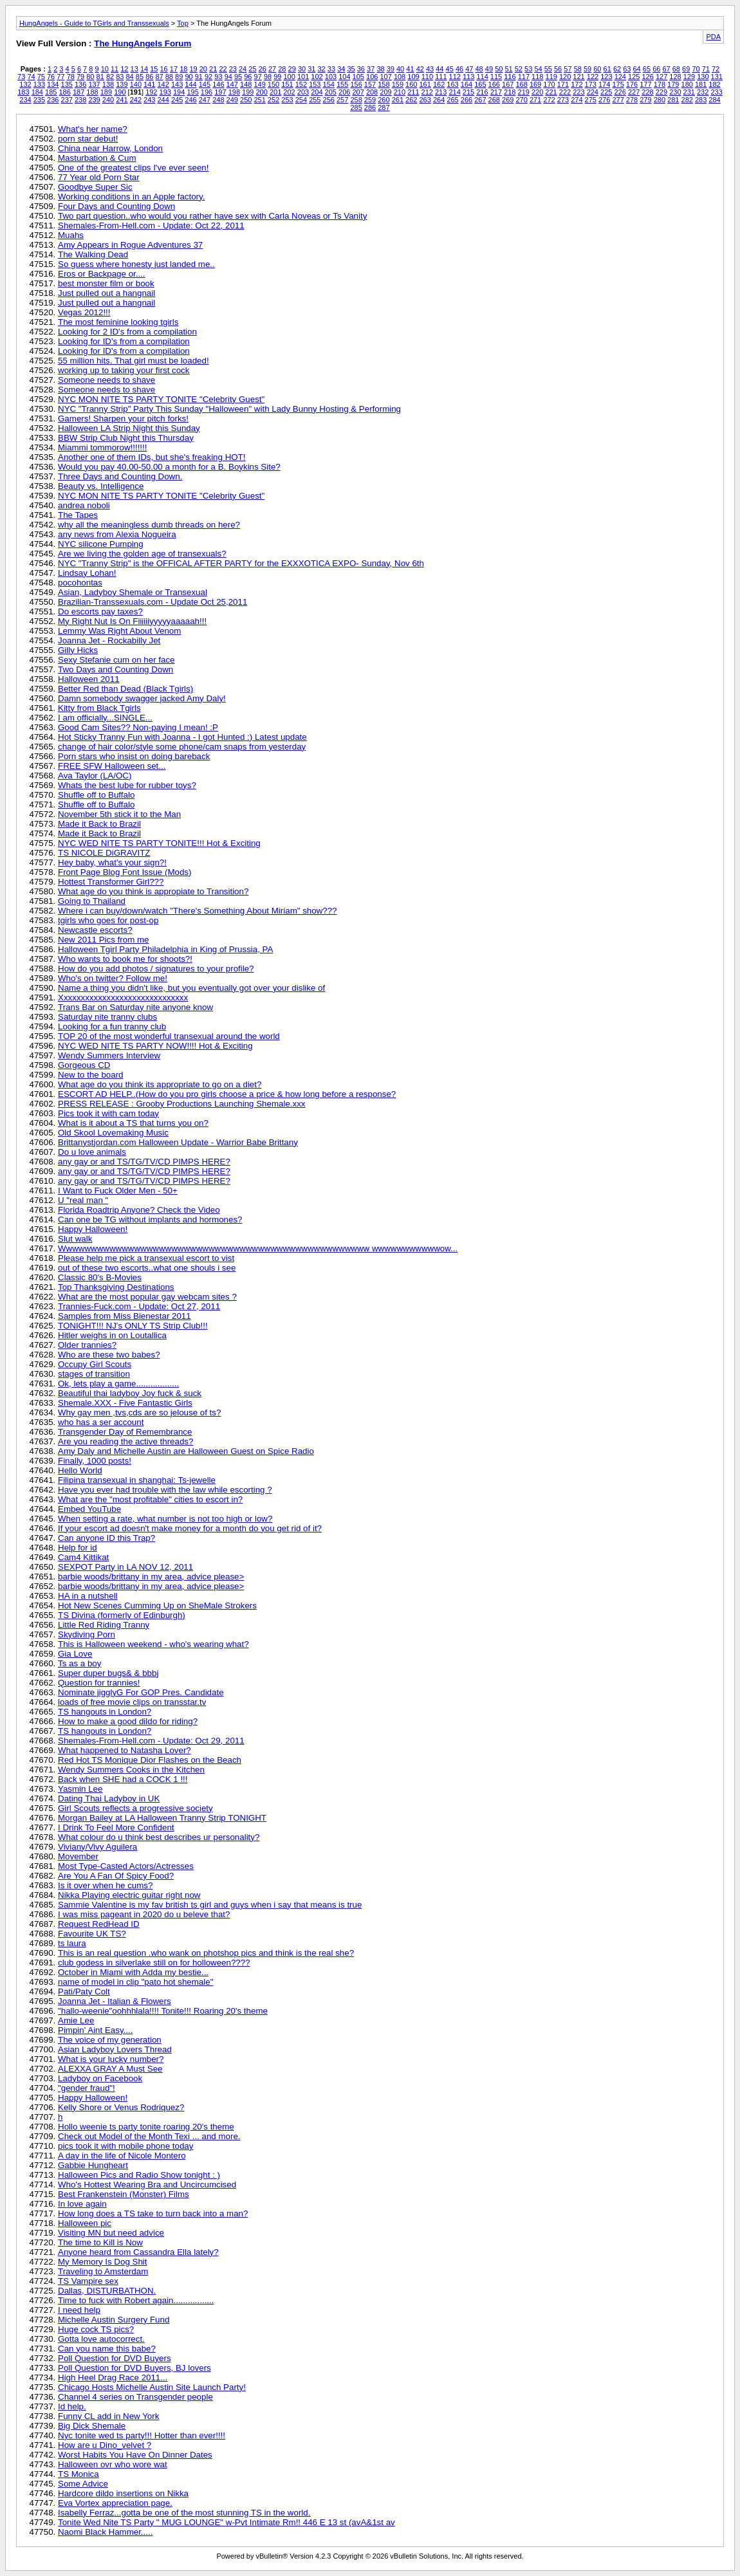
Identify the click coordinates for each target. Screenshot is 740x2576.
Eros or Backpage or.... (101, 274)
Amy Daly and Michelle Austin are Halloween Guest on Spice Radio (186, 1451)
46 (459, 69)
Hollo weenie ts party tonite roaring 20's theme (146, 2126)
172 (576, 84)
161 (425, 84)
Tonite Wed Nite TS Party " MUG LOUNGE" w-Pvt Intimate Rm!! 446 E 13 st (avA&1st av (226, 2522)
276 (604, 100)
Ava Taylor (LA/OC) (94, 775)
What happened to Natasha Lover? (124, 1750)
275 (591, 100)
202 (289, 92)
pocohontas (80, 582)
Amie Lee (76, 2020)
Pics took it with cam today (108, 1113)
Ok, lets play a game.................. (118, 1383)
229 (661, 92)
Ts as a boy (79, 1663)
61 (607, 69)
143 (177, 84)
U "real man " (83, 1200)
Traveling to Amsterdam (103, 2271)
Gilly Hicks (78, 650)
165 (480, 84)
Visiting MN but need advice (111, 2233)
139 (121, 84)
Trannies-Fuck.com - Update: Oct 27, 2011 (139, 1306)
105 (358, 76)
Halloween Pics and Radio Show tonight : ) (139, 2175)
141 (149, 84)
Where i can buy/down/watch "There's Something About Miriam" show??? (197, 910)
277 (618, 100)
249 (232, 100)
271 (535, 100)
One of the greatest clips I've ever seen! (133, 167)
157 (370, 84)
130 (702, 76)
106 (372, 76)
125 (634, 76)
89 (179, 76)
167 (507, 84)
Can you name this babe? (107, 2348)
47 (469, 69)
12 (124, 69)
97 (258, 76)
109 (413, 76)
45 (450, 69)
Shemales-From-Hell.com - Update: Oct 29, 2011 (151, 1740)
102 (316, 76)
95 (238, 76)
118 (537, 76)
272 (549, 100)
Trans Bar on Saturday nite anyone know (135, 1007)
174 (604, 84)
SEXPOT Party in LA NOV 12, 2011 (125, 1567)
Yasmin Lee (80, 1789)
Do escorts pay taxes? (100, 611)
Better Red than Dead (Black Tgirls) (125, 689)
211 (413, 92)
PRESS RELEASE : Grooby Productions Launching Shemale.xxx (182, 1104)
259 (370, 100)
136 (80, 84)
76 (51, 76)
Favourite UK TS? (92, 1933)
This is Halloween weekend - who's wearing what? (153, 1644)
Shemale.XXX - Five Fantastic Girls (125, 1403)
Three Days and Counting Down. (120, 476)
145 (204, 84)
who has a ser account (100, 1422)
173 (591, 84)
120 (565, 76)
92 (208, 76)
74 (31, 76)
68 (676, 69)
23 (233, 69)
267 (480, 100)
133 (39, 84)
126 (647, 76)
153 (314, 84)
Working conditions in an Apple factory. (131, 196)
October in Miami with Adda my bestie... (133, 1972)
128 (675, 76)
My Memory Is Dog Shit (102, 2262)
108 (399, 76)
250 (246, 100)
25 (252, 69)
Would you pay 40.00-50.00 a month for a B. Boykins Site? (169, 467)
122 (592, 76)
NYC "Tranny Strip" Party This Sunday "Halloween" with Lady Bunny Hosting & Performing (229, 409)
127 (661, 76)
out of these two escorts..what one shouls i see (147, 1268)
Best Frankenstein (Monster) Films (123, 2194)
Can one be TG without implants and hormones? (150, 1219)
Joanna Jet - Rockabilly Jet (109, 640)
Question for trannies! (99, 1683)
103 (331, 76)
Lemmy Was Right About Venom (119, 631)
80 (90, 76)
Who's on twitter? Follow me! (112, 978)
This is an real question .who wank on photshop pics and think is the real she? (206, 1953)
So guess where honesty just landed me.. (136, 264)
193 (165, 92)
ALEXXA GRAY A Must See (110, 2069)
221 (551, 92)
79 (80, 76)
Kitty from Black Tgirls (99, 708)
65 (647, 69)
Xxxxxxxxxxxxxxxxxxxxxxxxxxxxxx (123, 997)
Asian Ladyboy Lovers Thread (115, 2049)
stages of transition (94, 1374)
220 (537, 92)
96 (248, 76)
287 (383, 107)
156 (356, 84)
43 (430, 69)
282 (687, 100)
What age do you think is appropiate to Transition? (153, 891)
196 (206, 92)
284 (714, 100)
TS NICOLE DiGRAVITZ (104, 853)
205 (331, 92)
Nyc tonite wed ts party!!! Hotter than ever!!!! (141, 2435)
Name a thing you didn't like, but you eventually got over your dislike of (191, 988)
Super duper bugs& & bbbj (108, 1673)
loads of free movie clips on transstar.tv (132, 1702)
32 (322, 69)
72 (715, 69)
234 (25, 100)
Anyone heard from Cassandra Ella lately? (138, 2252)
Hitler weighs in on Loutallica (112, 1335)
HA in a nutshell (88, 1596)
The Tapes (78, 515)
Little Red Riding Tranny (103, 1625)
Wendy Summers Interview (109, 1055)
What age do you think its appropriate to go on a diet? (159, 1084)
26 (262, 69)
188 (92, 92)
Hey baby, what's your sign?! (112, 862)
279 (645, 100)
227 (634, 92)
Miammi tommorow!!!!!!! (102, 447)
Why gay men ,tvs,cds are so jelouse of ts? (139, 1412)
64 (637, 69)
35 (351, 69)
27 (272, 69)
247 (204, 100)
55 (548, 69)
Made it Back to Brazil (99, 824)
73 (21, 76)
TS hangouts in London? (104, 1711)
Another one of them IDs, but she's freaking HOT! (151, 457)
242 (136, 100)
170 (549, 84)
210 (399, 92)
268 (494, 100)
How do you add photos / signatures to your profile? (156, 968)
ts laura (72, 1943)
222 (565, 92)
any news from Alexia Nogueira (117, 534)
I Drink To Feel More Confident (116, 1827)
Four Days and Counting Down (116, 206)
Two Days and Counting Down (115, 669)
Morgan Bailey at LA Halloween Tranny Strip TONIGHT (162, 1818)
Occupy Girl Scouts (94, 1364)
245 (177, 100)
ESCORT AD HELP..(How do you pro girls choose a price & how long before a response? (227, 1094)
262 (411, 100)
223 (578, 92)
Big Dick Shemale (91, 2426)
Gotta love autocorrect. (101, 2339)
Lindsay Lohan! (87, 573)
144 (190, 84)
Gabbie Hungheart (93, 2165)
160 (411, 84)
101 (303, 76)
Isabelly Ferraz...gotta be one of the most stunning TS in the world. (184, 2512)
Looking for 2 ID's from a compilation (127, 331)
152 (301, 84)
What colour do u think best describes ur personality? (158, 1837)
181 (701, 84)
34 (341, 69)
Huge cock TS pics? (96, 2329)
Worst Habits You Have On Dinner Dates (135, 2455)
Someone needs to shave (106, 380)
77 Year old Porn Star (99, 177)
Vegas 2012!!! (84, 312)
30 (302, 69)
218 (509, 92)
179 (673, 84)
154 (329, 84)
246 (190, 100)
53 (528, 69)
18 (183, 69)
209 (385, 92)
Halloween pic (84, 2223)
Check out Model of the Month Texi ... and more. (149, 2136)
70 (695, 69)
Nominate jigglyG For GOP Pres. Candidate (141, 1692)
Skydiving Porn (86, 1634)
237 (67, 100)
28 (282, 69)
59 (587, 69)
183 (23, 92)
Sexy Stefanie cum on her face (116, 660)
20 (203, 69)
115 (496, 76)
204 (316, 92)
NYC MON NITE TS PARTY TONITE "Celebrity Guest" (161, 399)
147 (232, 84)
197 (220, 92)
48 (479, 69)
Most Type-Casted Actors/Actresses (126, 1866)
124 (620, 76)
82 (110, 76)
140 (136, 84)
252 (273, 100)
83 (120, 76)
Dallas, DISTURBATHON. (107, 2290)
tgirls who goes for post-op (108, 920)
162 (439, 84)
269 (507, 100)
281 (673, 100)
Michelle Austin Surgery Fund (113, 2319)
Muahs (71, 235)
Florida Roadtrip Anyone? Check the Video (139, 1210)
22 (223, 69)
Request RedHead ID (99, 1924)
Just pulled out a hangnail (106, 293)
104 (344, 76)
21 (213, 69)
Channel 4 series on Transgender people (135, 2397)
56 (558, 69)
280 (659, 100)
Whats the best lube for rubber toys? (127, 785)
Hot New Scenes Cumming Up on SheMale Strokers (157, 1605)
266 (466, 100)
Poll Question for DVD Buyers (114, 2358)
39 (390, 69)
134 (53, 84)
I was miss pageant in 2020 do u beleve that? (144, 1914)
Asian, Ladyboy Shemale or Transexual (132, 592)
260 (383, 100)
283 (701, 100)
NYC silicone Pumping (100, 544)
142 (163, 84)
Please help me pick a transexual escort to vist (146, 1258)
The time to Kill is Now (100, 2242)
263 (425, 100)
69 (686, 69)
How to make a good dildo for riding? (128, 1721)
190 (119, 92)
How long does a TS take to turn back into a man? (153, 2213)
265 (452, 100)
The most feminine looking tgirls (118, 322)
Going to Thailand (91, 901)
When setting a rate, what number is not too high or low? (165, 1518)
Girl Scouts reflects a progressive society (135, 1808)
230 (675, 92)
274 (576, 100)
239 (94, 100)
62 (617, 69)
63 (627, 69)
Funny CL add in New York (108, 2416)
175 (618, 84)
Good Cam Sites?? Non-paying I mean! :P (138, 727)
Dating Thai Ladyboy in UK (109, 1798)
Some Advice (83, 2484)
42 (420, 69)
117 (524, 76)
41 (410, 69)
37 (371, 69)
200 (262, 92)
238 (80, 100)
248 (218, 100)
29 (292, 69)
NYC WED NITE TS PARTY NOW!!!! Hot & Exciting (155, 1046)
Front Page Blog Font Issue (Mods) (124, 872)
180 (687, 84)
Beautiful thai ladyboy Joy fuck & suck (129, 1393)
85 (139, 76)
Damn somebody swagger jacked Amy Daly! (142, 698)
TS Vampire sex (88, 2281)
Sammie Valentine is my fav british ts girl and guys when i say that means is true (210, 1904)
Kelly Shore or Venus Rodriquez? (121, 2107)
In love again (82, 2204)
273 (563, 100)
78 (71, 76)
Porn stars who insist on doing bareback (134, 756)
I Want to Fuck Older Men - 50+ (118, 1190)
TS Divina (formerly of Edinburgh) (121, 1615)
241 (121, 100)
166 (494, 84)
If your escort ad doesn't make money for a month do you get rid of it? (190, 1528)
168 (521, 84)
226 (619, 92)
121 (578, 76)
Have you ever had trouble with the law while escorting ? (165, 1490)
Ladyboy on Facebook (100, 2078)
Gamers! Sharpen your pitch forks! (123, 418)
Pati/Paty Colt (84, 1991)
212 (427, 92)
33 (331, 69)
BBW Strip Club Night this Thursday (126, 438)
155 (342, 84)
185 (51, 92)
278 (632, 100)
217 (496, 92)
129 (689, 76)
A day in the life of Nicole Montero (122, 2155)
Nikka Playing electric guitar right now (129, 1895)
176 (632, 84)
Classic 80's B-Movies (100, 1277)
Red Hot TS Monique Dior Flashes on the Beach (149, 1760)
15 (154, 69)
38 (380, 69)
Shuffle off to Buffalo (96, 795)
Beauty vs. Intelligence (100, 486)
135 (67, 84)
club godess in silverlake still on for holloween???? (154, 1962)
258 (356, 100)
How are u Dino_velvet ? (104, 2445)
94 (228, 76)
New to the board (91, 1075)
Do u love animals (92, 1152)
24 (242, 69)
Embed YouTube (89, 1509)
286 (370, 107)
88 (169, 76)
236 (53, 100)
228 (647, 92)
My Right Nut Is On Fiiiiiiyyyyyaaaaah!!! (132, 621)
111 (441, 76)
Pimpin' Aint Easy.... (95, 2030)
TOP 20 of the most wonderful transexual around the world (169, 1036)
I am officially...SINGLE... (105, 717)
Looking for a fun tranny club (112, 1026)
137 (94, 84)
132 (25, 84)
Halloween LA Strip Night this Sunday (129, 428)
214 (454, 92)
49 (489, 69)
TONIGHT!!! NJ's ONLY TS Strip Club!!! (133, 1325)
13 (134, 69)
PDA (713, 37)
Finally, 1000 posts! (94, 1461)
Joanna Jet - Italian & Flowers (114, 2001)
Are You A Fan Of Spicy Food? (116, 1876)
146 (218, 84)
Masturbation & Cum (97, 158)
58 (578, 69)
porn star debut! (88, 138)
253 (287, 100)
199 (248, 92)
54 (538, 69)
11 (114, 69)
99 (277, 76)
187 (78, 92)
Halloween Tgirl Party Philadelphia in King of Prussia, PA (165, 949)
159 (397, 84)
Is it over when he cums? (105, 1885)
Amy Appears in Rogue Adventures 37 (130, 245)
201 (275, 92)
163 (452, 84)
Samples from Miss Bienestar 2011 (124, 1316)
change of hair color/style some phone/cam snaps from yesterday (182, 746)
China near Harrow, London (110, 148)
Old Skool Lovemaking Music (113, 1132)
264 (439, 100)
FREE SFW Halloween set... (111, 766)
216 (482, 92)
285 (356, 107)
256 (329, 100)
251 (259, 100)
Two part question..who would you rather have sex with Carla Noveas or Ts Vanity (212, 216)
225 (606, 92)
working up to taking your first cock (123, 370)
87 (159, 76)
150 (273, 84)
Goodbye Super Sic (95, 187)
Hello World (80, 1470)
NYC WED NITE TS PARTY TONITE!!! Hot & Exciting (159, 843)
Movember (78, 1856)
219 (524, 92)
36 (361, 69)
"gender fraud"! (86, 2088)
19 (193, 69)
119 (551, 76)
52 (519, 69)
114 (482, 76)
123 (606, 76)
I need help (79, 2310)
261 (397, 100)
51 (508, 69)
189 (106, 92)
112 (455, 76)
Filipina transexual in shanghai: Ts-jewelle (137, 1480)
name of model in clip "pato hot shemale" (135, 1982)
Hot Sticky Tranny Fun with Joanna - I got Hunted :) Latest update (182, 737)
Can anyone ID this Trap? (106, 1538)
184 (37, 92)
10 (105, 69)
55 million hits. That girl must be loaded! (133, 360)
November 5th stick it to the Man (119, 814)
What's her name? (92, 129)
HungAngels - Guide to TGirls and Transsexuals (94, 23)
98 (268, 76)
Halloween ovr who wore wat (112, 2464)
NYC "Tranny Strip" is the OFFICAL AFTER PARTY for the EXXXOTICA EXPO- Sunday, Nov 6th (241, 563)
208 (372, 92)
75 (41, 76)
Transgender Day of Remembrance (125, 1432)
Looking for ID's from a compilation (124, 341)
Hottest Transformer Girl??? (110, 882)
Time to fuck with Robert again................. (136, 2300)
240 (108, 100)
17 (174, 69)
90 (188, 76)
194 (179, 92)
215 (468, 92)
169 (535, 84)
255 (314, 100)
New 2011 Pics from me (103, 939)
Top (183, 23)
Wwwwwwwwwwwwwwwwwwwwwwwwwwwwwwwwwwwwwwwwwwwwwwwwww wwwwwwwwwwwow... (258, 1248)
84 (130, 76)
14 (144, 69)
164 (466, 84)
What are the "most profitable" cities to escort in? (150, 1499)
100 (289, 76)
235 (39, 100)
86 (149, 76)
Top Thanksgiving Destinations (116, 1287)
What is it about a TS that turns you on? (133, 1123)
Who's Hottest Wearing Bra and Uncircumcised (147, 2184)
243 (149, 100)
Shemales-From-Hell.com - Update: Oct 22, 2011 (151, 225)
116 (509, 76)
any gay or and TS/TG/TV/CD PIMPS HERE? (144, 1161)
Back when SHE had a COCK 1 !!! (123, 1779)
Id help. (72, 2406)
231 (689, 92)
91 (199, 76)
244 (163, 100)
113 (468, 76)
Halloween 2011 (89, 679)
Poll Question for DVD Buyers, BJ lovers (134, 2368)
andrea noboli (84, 505)
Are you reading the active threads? (125, 1441)
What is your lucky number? (110, 2059)
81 (100, 76)
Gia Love (75, 1654)
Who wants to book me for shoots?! (125, 959)
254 (301, 100)
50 (499, 69)
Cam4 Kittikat (83, 1557)
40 (400, 69)
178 (659, 84)
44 (439, 69)
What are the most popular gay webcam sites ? (147, 1297)
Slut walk (75, 1239)
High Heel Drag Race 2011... (112, 2377)
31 (311, 69)
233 (716, 92)
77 (60, 76)
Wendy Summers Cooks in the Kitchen (131, 1769)
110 (427, 76)
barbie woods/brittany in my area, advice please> (151, 1576)
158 (383, 84)
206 (344, 92)
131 (717, 76)
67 (666, 69)
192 (151, 92)
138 (108, 84)
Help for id (77, 1547)
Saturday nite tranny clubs (107, 1017)
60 (597, 69)
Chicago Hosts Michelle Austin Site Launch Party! (152, 2387)
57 (567, 69)
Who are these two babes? (109, 1354)
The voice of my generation (110, 2040)
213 (441, 92)
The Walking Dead (93, 254)
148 (246, 84)
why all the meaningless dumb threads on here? (149, 524)
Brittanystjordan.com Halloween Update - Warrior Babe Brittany (178, 1142)
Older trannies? (87, 1345)
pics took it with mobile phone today (125, 2146)
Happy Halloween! (92, 1229)
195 (192, 92)
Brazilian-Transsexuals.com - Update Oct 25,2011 (152, 602)
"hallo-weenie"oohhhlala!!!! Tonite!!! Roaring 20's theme (163, 2011)
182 (714, 84)
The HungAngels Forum (142, 43)
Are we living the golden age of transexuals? (142, 553)
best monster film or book (106, 283)
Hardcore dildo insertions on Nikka (123, 2493)
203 (303, 92)
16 (164, 69)
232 (702, 92)
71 (706, 69)
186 (64, 92)
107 (385, 76)
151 (287, 84)
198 (234, 92)
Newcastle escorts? (95, 930)
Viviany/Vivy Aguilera (97, 1847)
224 (592, 92)
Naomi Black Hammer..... (105, 2532)
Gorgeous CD (84, 1065)
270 (521, 100)
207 (358, 92)
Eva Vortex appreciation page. (115, 2503)
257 (342, 100)
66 (656, 69)
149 (259, 84)
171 (563, 84)
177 (645, 84)
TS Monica (78, 2474)
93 (218, 76)
